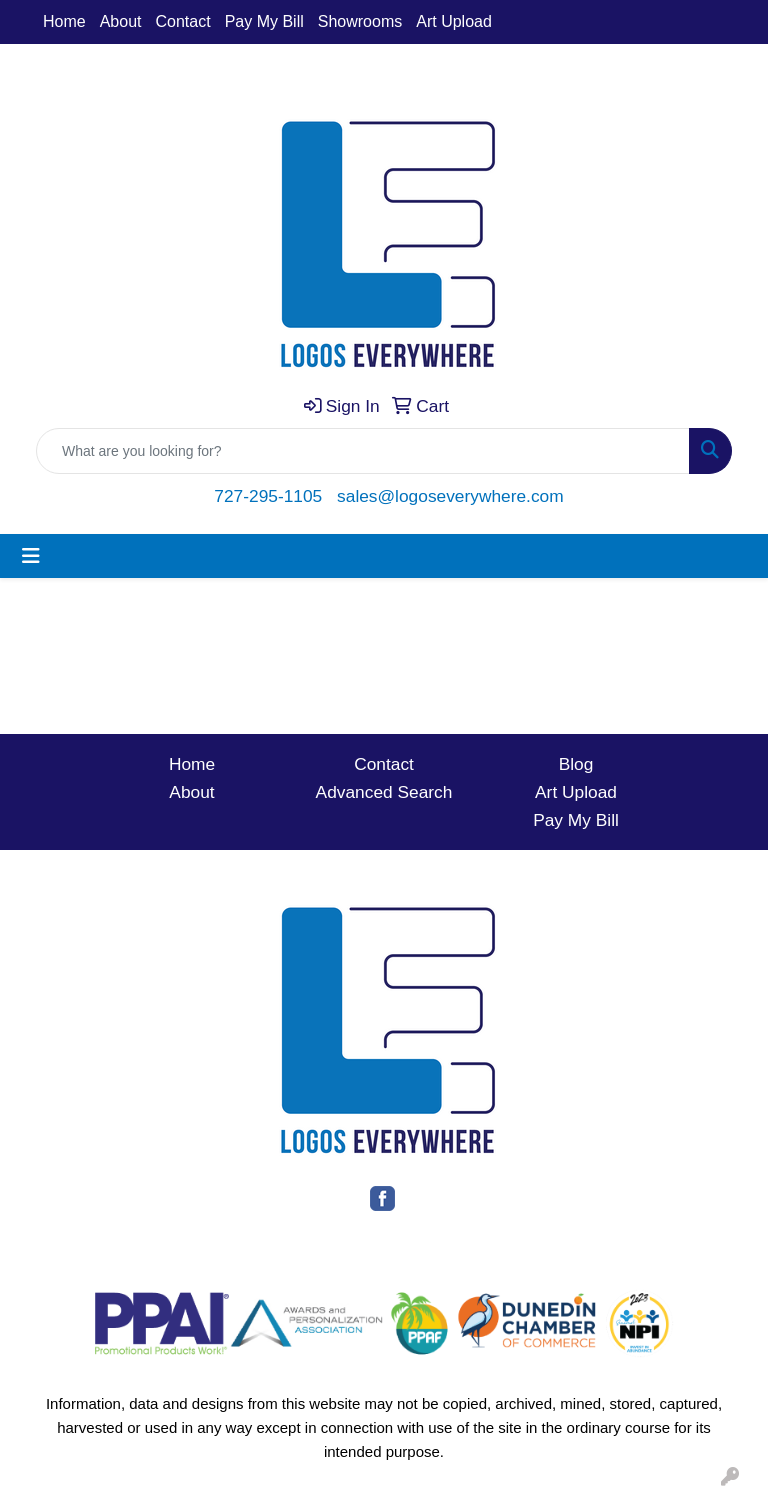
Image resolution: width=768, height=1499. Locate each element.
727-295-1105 (268, 496)
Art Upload (454, 21)
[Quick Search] (363, 451)
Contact (183, 21)
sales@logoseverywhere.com (450, 496)
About (121, 21)
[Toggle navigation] (31, 556)
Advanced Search (384, 792)
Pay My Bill (264, 21)
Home (64, 21)
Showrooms (360, 21)
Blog (576, 764)
